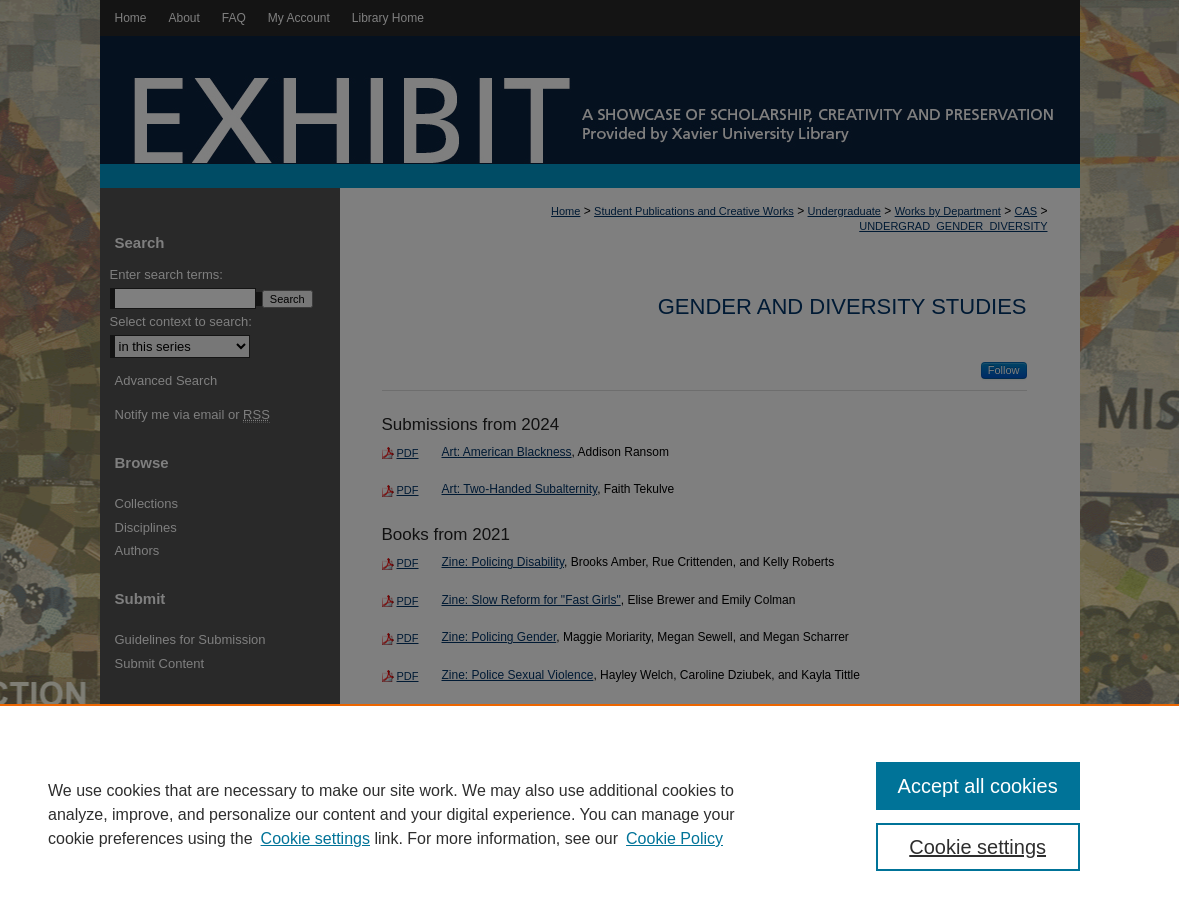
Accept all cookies (978, 786)
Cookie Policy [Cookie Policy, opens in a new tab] (674, 838)
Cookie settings (315, 838)
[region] (589, 814)
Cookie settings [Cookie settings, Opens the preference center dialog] (977, 847)
